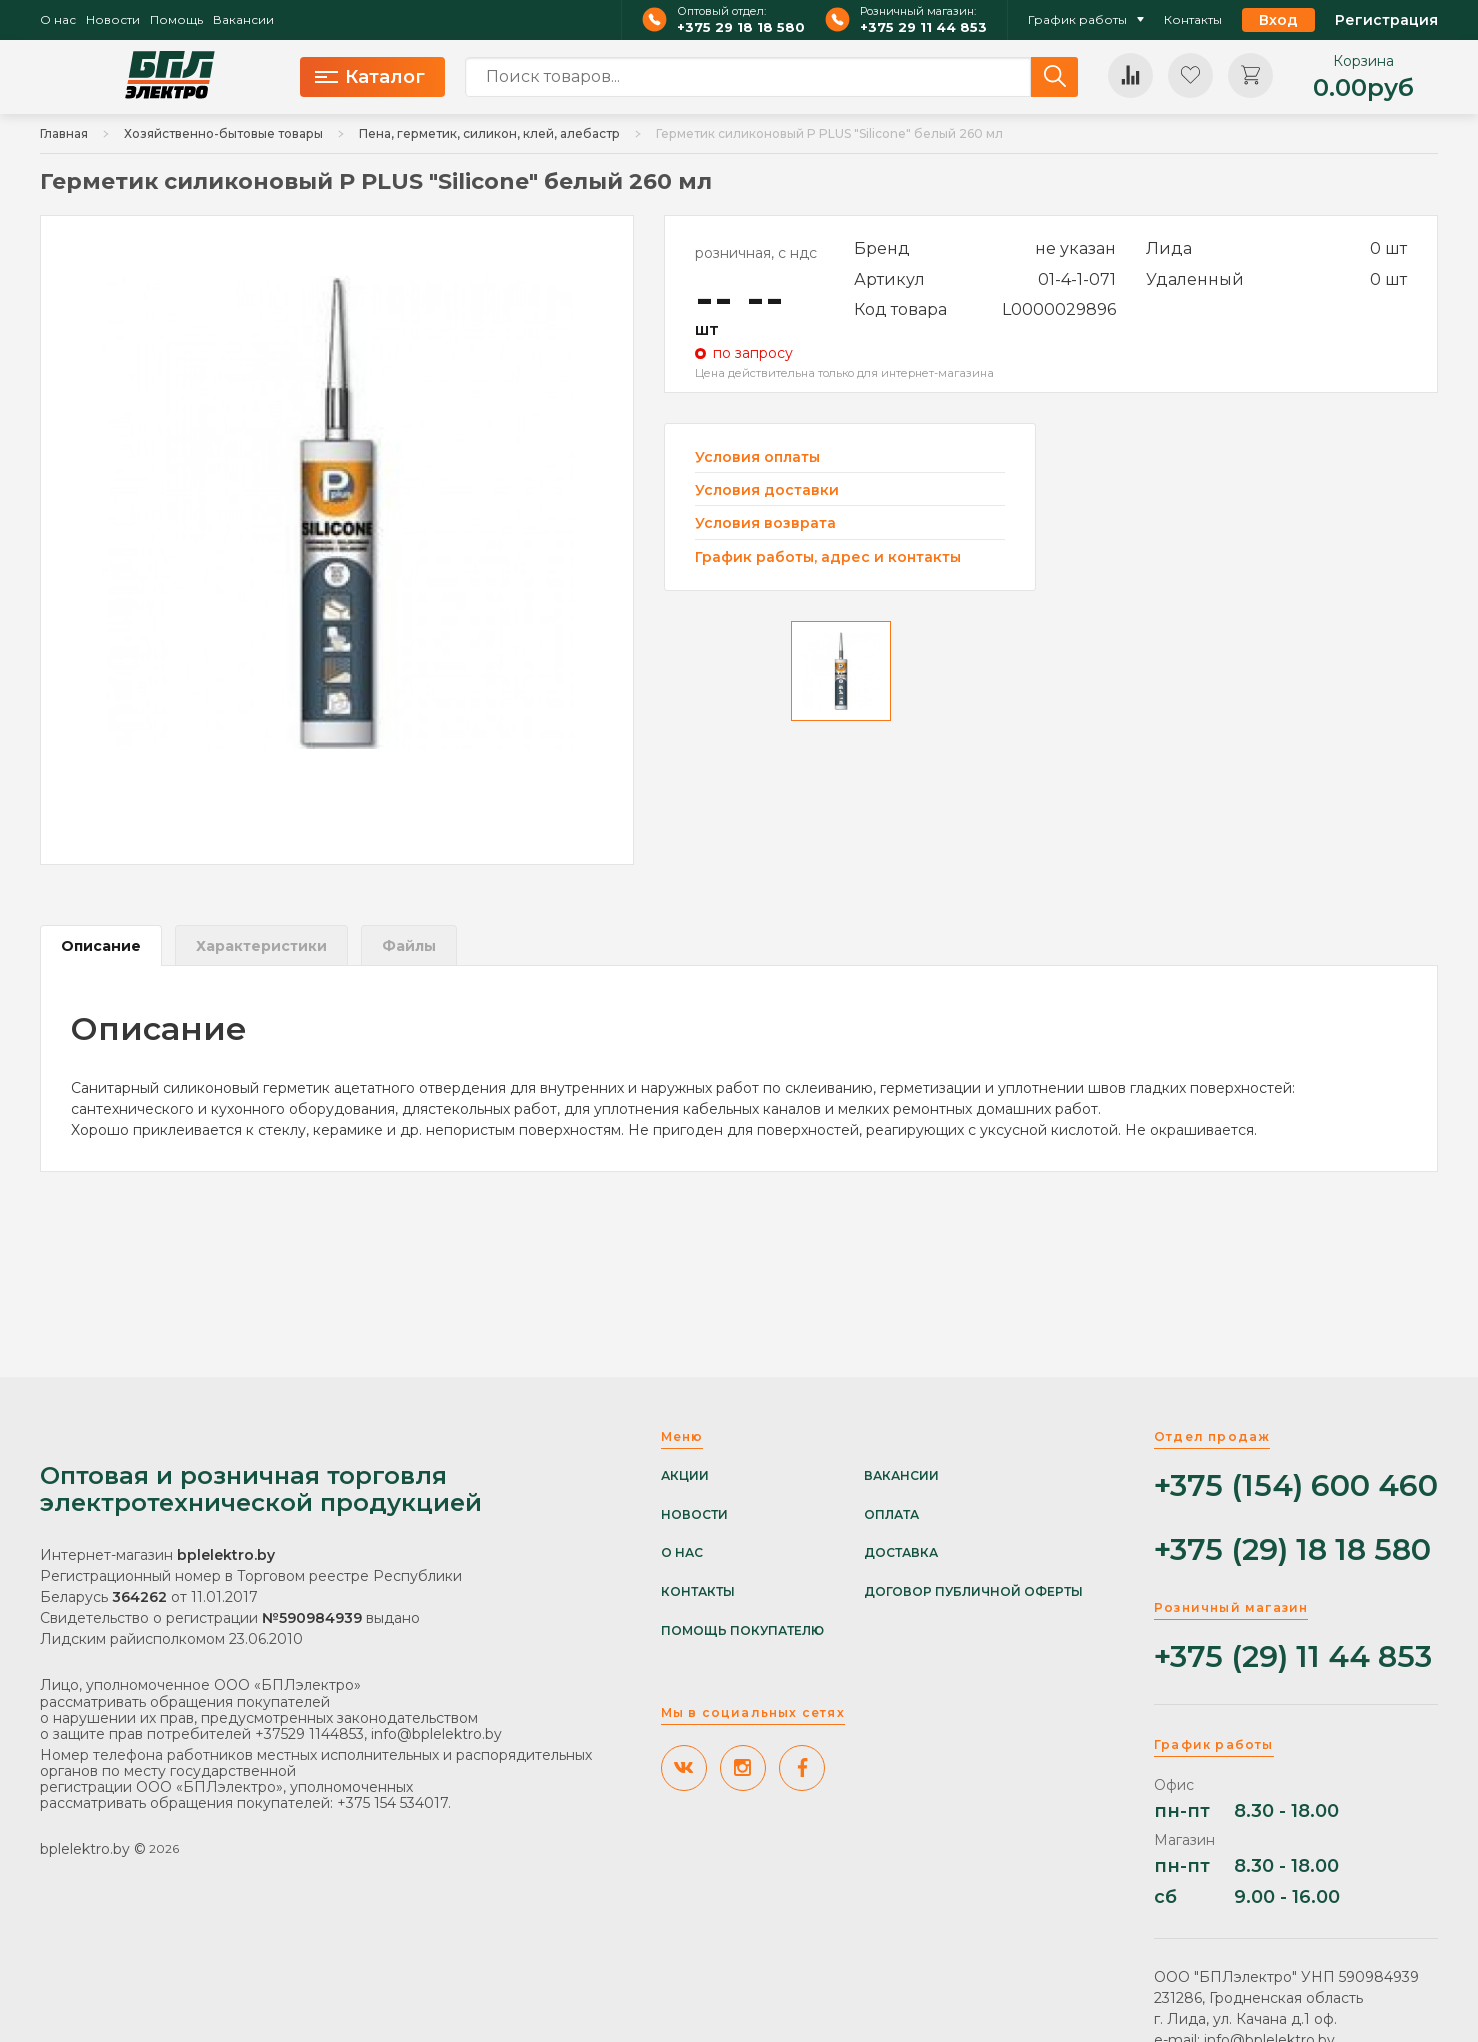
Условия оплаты (757, 457)
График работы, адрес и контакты (828, 557)
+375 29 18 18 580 (741, 27)
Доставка (901, 1553)
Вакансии (243, 20)
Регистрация (1386, 20)
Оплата (891, 1515)
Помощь (176, 20)
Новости (113, 20)
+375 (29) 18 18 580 (1292, 1550)
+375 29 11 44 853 (923, 27)
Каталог (370, 77)
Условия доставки (767, 490)
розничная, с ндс (756, 253)
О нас (58, 20)
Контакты (1193, 20)
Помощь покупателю (742, 1631)
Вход (1278, 20)
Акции (685, 1476)
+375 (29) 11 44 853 (1293, 1657)
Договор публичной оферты (973, 1592)
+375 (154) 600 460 (1296, 1486)
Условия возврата (765, 523)
